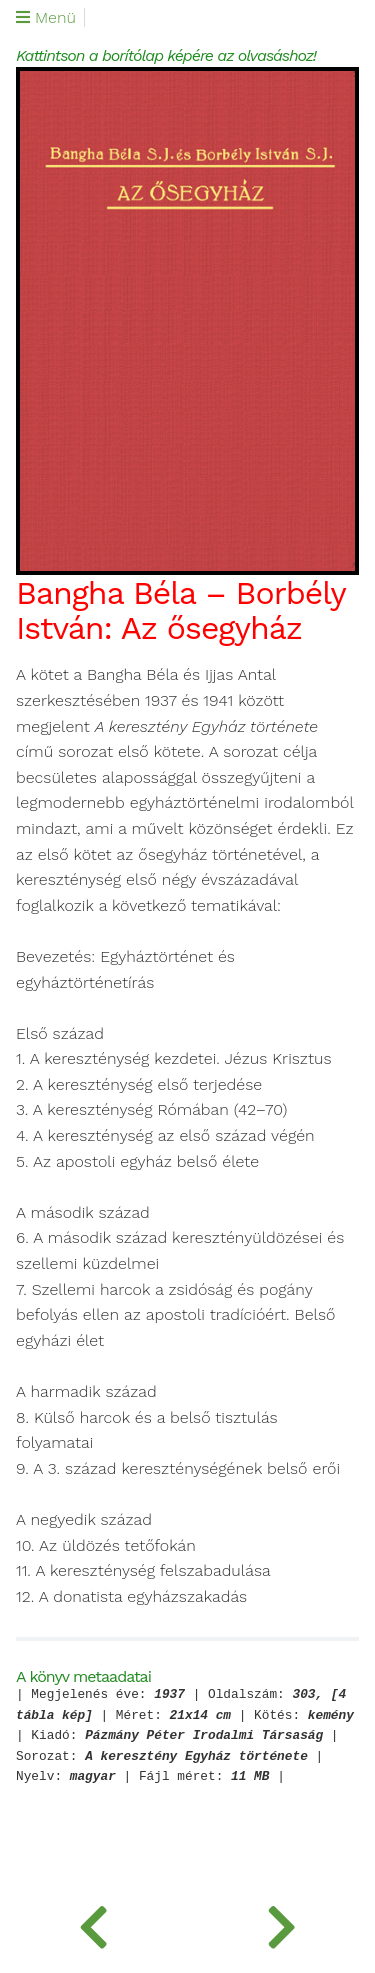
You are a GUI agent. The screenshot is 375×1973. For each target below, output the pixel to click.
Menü (46, 18)
